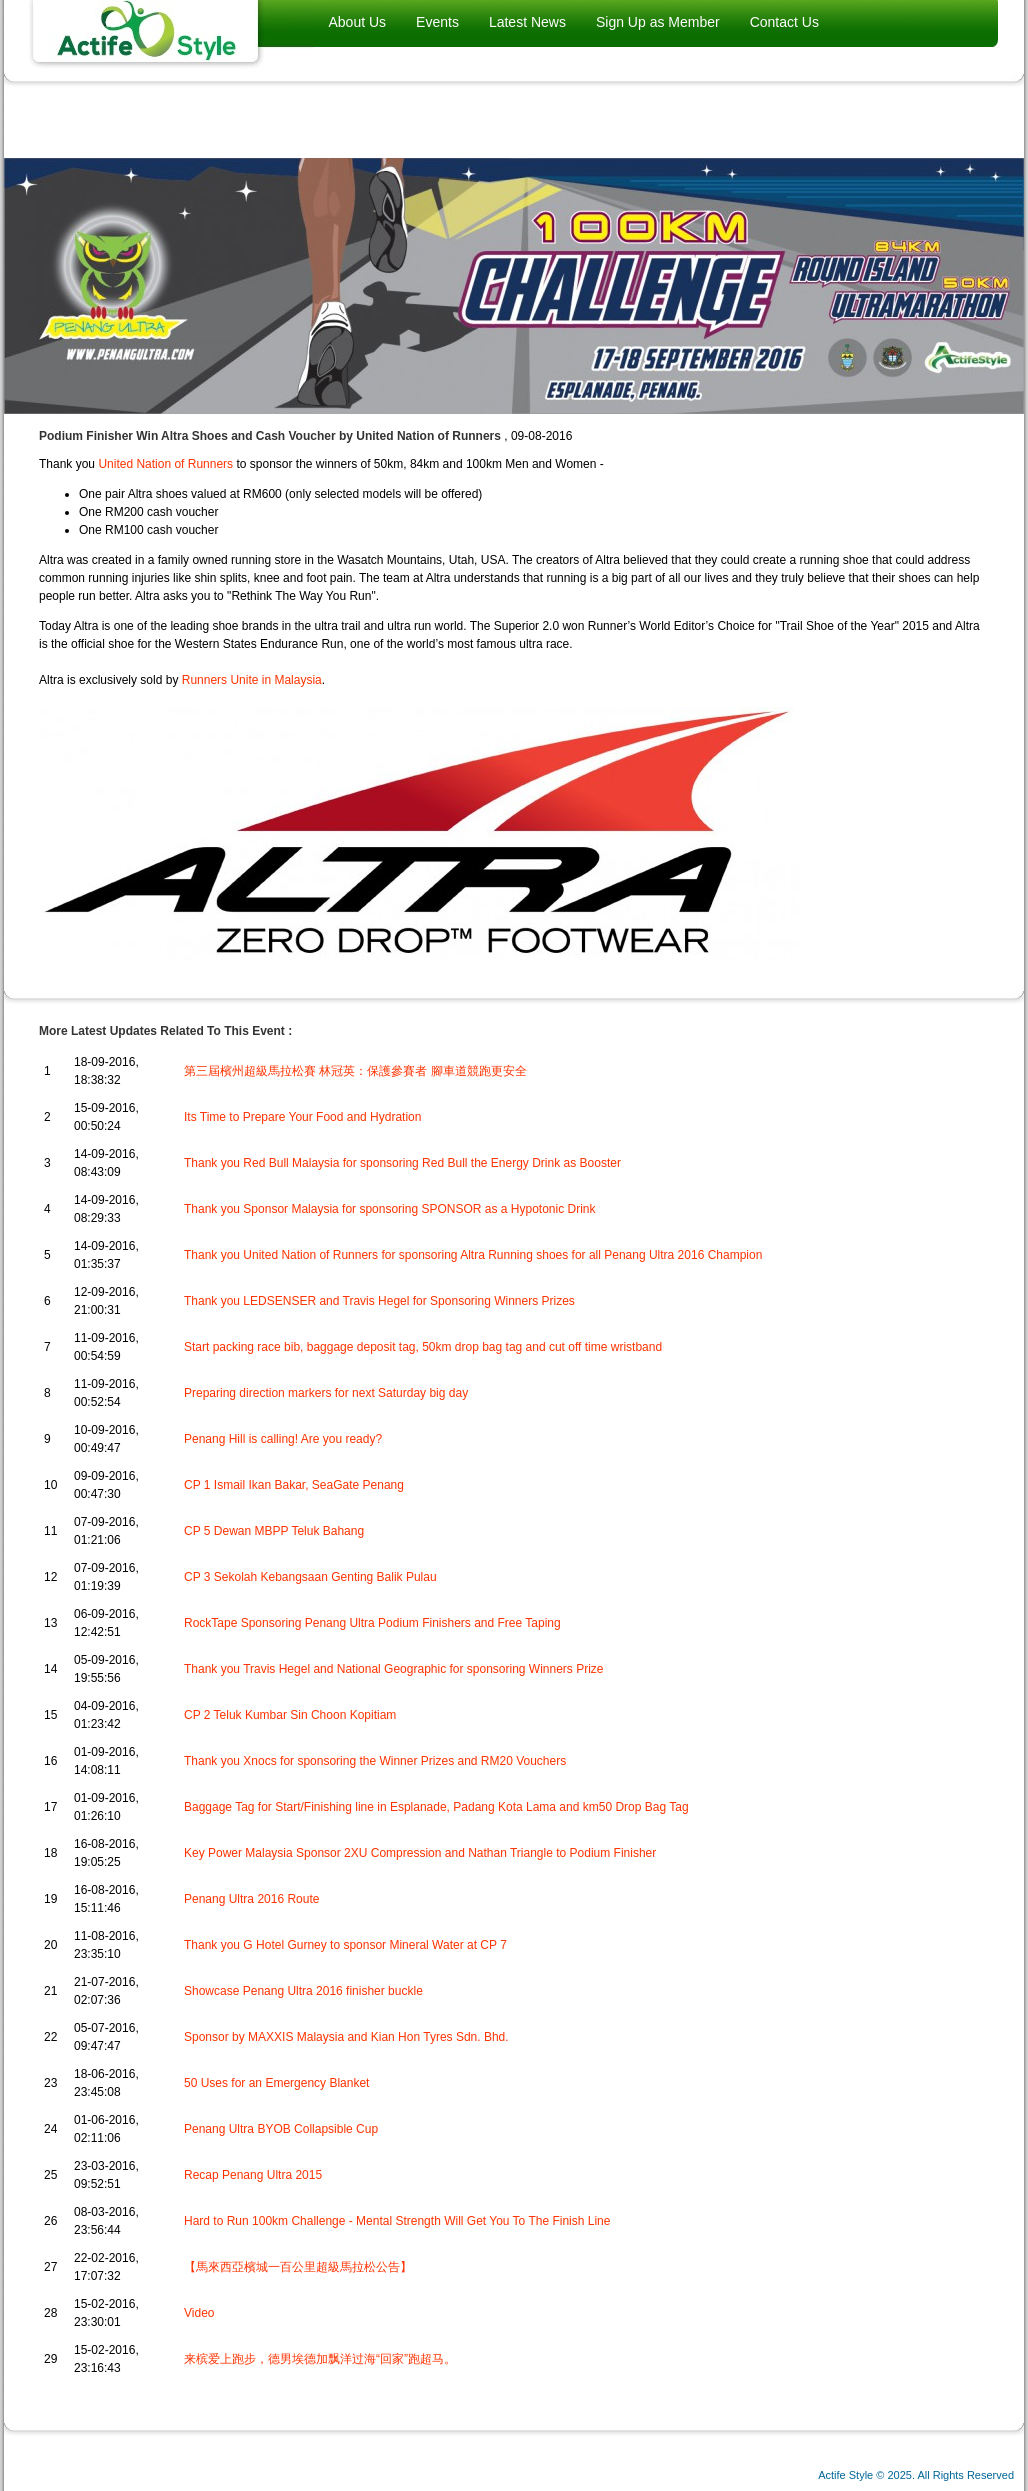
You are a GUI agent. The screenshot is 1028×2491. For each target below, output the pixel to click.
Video (199, 2313)
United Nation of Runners (165, 464)
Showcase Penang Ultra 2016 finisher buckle (303, 1991)
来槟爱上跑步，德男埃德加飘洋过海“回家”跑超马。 (320, 2359)
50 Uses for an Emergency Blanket (276, 2083)
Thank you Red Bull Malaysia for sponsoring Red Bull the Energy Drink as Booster (402, 1163)
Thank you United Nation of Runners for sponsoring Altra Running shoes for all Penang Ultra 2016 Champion (473, 1255)
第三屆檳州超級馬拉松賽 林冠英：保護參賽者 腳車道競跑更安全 (355, 1071)
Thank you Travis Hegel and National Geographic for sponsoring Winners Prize (394, 1669)
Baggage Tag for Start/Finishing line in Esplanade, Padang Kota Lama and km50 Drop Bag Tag (436, 1807)
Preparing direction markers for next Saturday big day (326, 1393)
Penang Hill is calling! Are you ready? (283, 1439)
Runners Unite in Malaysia (252, 680)
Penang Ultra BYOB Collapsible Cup (281, 2129)
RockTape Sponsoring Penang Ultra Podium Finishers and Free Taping (372, 1623)
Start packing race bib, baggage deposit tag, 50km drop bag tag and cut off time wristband (423, 1347)
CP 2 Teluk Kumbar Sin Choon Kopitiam (290, 1715)
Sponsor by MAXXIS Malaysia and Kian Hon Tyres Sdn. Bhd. (346, 2037)
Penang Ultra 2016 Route (251, 1899)
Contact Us (784, 22)
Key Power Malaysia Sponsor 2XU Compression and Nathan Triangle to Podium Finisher (420, 1853)
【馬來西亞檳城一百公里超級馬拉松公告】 (298, 2267)
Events (437, 22)
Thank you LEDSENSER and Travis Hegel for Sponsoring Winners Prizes (379, 1301)
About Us (358, 22)
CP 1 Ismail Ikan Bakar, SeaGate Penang (294, 1485)
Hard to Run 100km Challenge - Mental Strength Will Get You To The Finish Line (397, 2221)
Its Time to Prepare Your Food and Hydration (302, 1117)
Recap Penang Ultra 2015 (253, 2175)
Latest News (527, 22)
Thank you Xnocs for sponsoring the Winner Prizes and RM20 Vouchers (375, 1761)
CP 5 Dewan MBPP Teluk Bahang (274, 1531)
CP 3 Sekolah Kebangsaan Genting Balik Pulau (310, 1577)
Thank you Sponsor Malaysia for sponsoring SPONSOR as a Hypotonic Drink (390, 1209)
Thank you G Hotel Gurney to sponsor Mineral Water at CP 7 (345, 1945)
